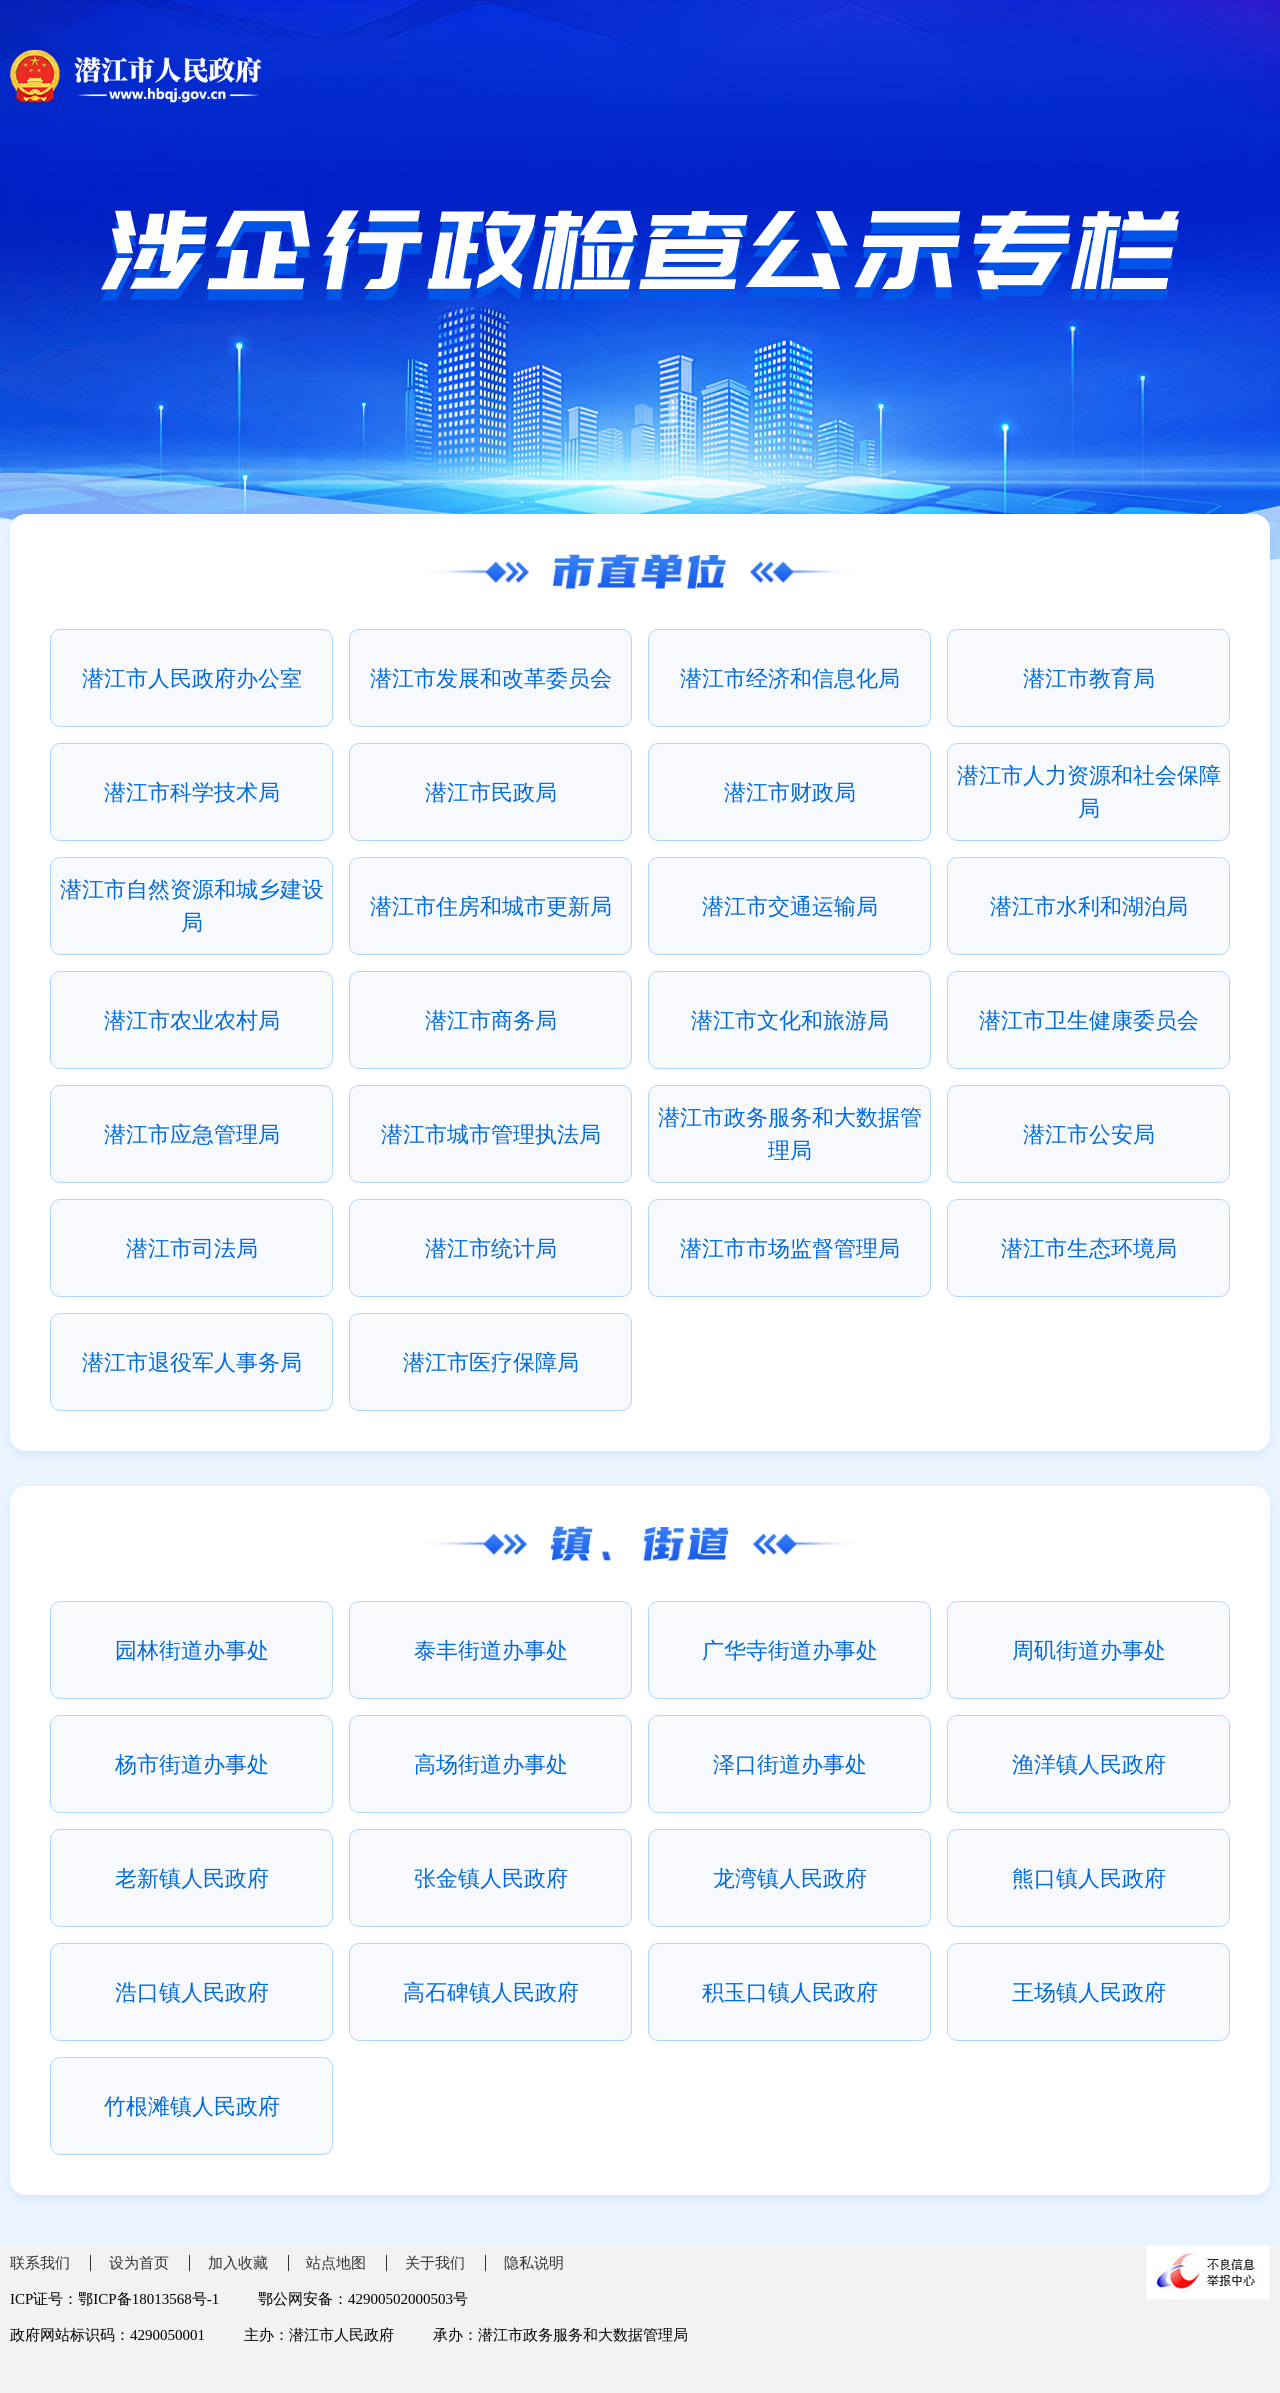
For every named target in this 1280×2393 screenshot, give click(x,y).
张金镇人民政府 (491, 1878)
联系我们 (40, 2263)
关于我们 (435, 2263)
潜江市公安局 (1089, 1134)
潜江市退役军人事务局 (192, 1362)
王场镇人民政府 (1089, 1992)
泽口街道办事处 (790, 1764)
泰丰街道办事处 (491, 1650)
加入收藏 (238, 2263)
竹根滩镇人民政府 (192, 2106)
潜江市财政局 (790, 792)
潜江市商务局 (491, 1020)
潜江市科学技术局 (192, 792)
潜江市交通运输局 (790, 906)
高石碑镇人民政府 (491, 1992)
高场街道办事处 (491, 1764)
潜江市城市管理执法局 (491, 1134)
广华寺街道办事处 (790, 1650)
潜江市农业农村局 (192, 1020)
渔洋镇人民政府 (1089, 1764)
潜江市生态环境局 (1089, 1248)
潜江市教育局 (1089, 678)
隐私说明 (534, 2263)
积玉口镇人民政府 (790, 1992)
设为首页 (139, 2263)
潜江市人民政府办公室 (192, 678)
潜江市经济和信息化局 (790, 678)
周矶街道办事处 (1089, 1650)
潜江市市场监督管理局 (790, 1248)
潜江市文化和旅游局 (790, 1020)
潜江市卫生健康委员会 (1089, 1020)
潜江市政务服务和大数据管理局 (790, 1134)
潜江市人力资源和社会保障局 (1089, 792)
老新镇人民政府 (192, 1878)
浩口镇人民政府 (192, 1992)
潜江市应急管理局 (192, 1134)
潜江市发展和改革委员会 (491, 678)
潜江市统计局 (491, 1248)
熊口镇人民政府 (1089, 1878)
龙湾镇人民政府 (790, 1878)
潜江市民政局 (491, 792)
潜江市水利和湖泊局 (1089, 906)
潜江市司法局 (192, 1248)
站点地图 (336, 2263)
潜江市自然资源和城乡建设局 (192, 906)
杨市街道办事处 (192, 1764)
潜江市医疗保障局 (491, 1362)
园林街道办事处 (192, 1650)
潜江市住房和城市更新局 (491, 906)
